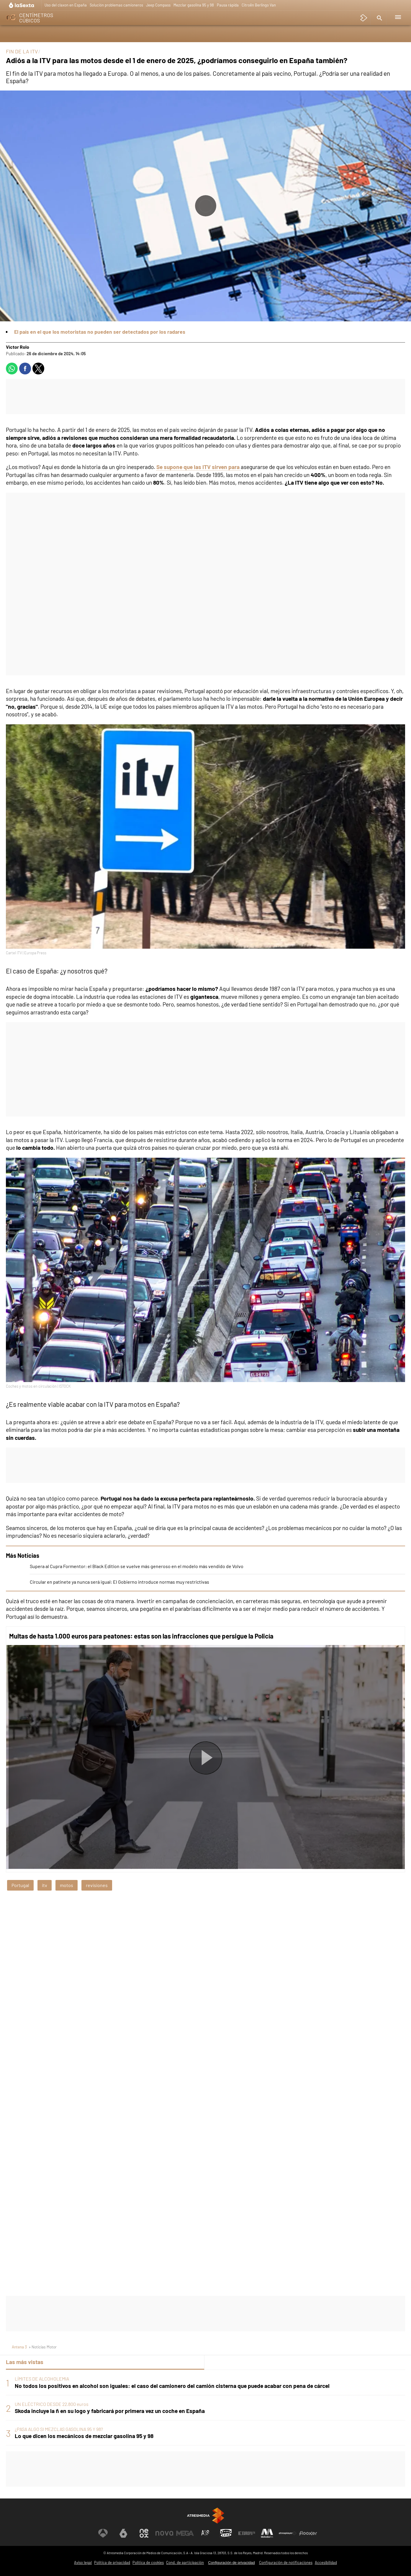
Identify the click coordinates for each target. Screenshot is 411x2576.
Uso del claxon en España (66, 5)
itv (44, 1885)
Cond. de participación (185, 2562)
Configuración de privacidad (231, 2562)
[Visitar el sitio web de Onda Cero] (226, 2533)
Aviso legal (83, 2562)
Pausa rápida (228, 5)
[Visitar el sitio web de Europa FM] (247, 2533)
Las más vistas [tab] (24, 2361)
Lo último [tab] (221, 2361)
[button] (379, 18)
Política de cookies (148, 2562)
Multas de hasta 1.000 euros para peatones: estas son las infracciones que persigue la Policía (141, 1636)
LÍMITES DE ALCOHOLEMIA (42, 2378)
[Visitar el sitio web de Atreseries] (205, 2533)
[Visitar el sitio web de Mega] (185, 2533)
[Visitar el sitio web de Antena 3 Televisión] (103, 2533)
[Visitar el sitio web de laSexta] (123, 2533)
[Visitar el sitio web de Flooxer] (308, 2533)
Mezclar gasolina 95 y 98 (193, 5)
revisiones (97, 1885)
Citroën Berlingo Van (259, 5)
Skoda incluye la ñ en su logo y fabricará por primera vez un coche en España (110, 2410)
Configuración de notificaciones (285, 2562)
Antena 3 (19, 2346)
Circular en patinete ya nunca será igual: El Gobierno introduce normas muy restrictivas (119, 1582)
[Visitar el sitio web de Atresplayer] (288, 2533)
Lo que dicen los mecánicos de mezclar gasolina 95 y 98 (84, 2435)
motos (66, 1885)
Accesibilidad (326, 2562)
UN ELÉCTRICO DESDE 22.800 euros (52, 2404)
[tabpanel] (205, 2407)
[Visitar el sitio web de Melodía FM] (267, 2533)
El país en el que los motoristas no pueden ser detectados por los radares (99, 331)
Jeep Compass (158, 5)
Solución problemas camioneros (116, 5)
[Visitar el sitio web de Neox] (144, 2533)
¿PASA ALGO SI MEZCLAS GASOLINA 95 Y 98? (59, 2429)
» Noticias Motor (43, 2346)
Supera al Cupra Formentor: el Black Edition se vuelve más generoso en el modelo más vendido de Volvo (136, 1566)
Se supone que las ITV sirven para (198, 466)
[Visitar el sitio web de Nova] (164, 2533)
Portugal (20, 1885)
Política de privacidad (112, 2562)
